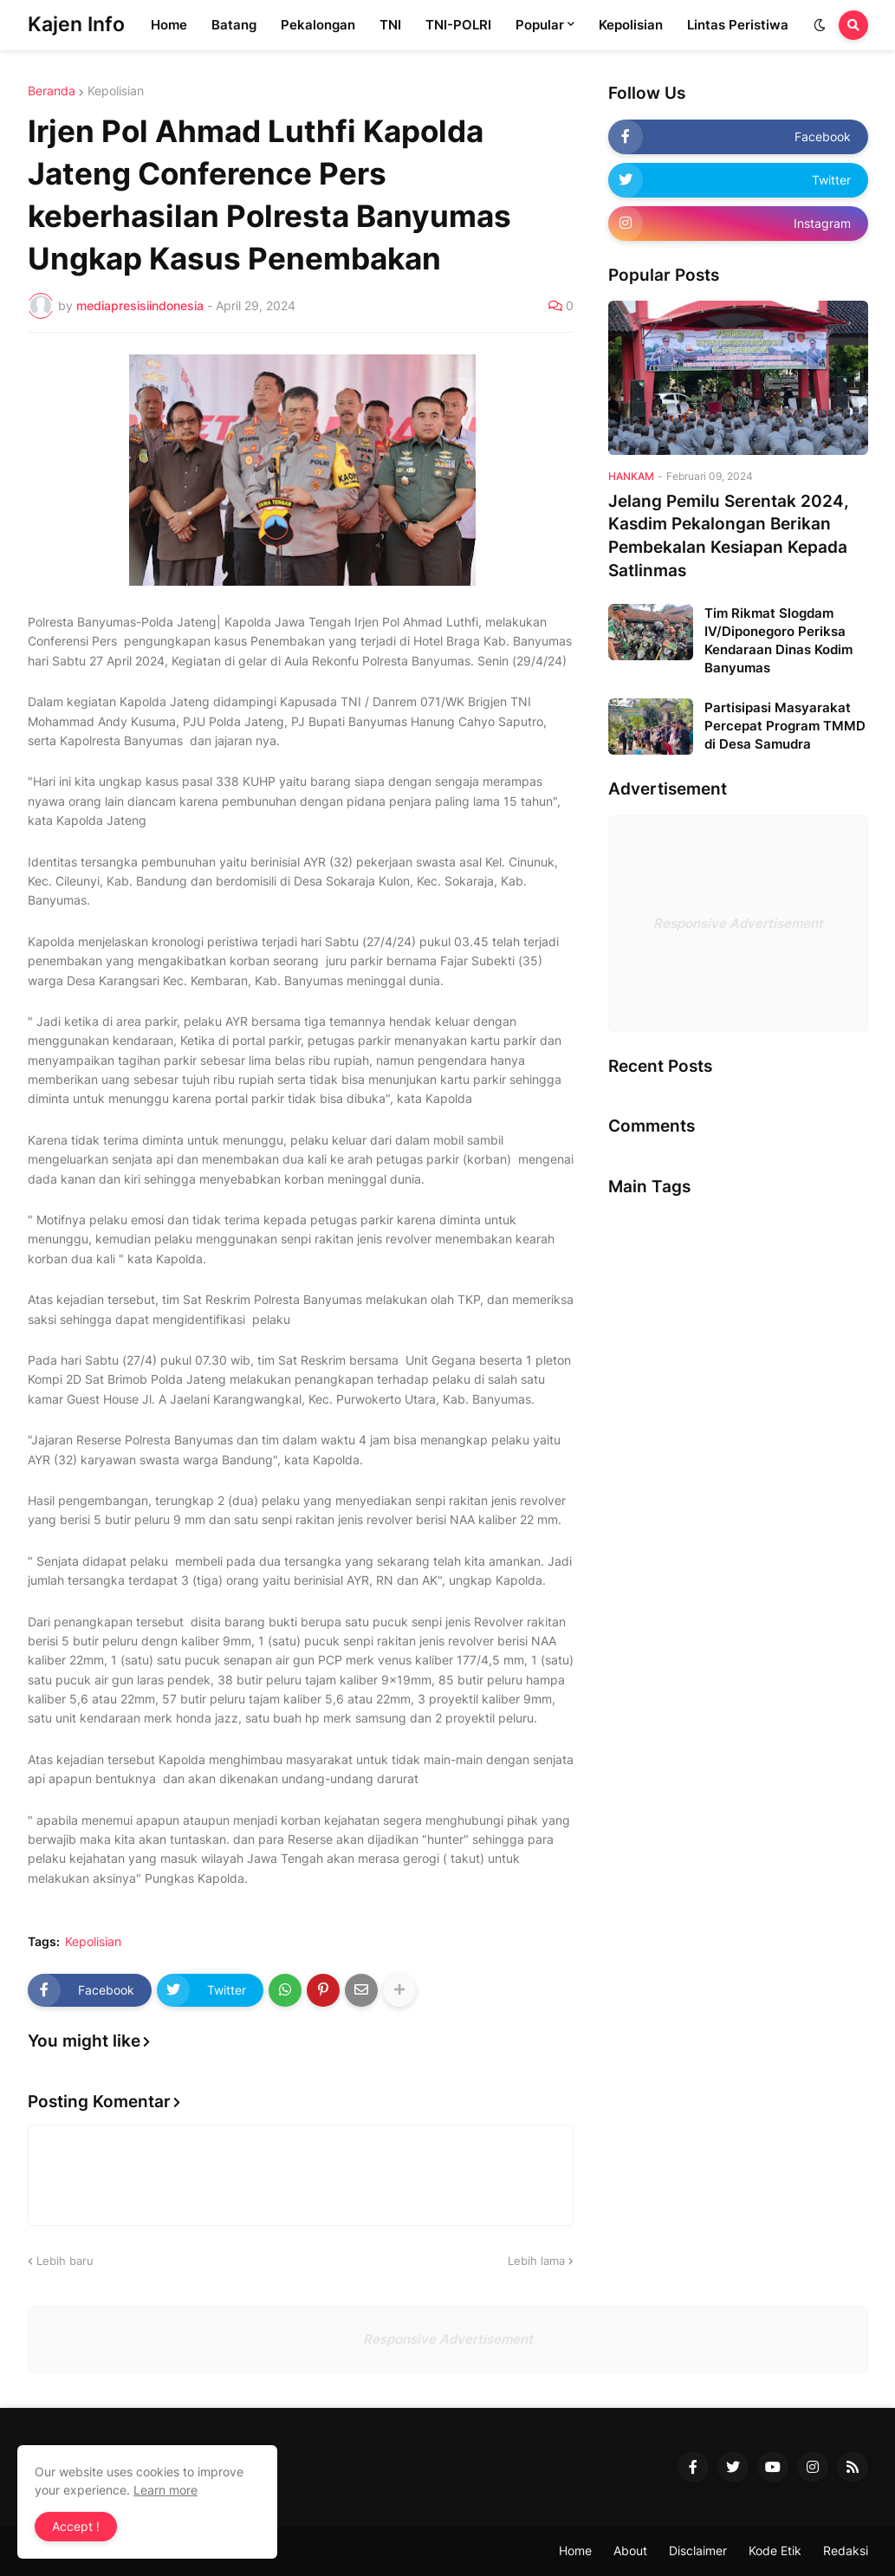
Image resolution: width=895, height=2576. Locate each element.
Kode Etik (775, 2550)
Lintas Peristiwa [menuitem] (737, 24)
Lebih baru (65, 2261)
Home (575, 2550)
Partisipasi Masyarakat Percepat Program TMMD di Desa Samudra (785, 725)
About (630, 2550)
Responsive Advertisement (738, 923)
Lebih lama (536, 2261)
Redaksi (845, 2550)
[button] (820, 25)
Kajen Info (76, 24)
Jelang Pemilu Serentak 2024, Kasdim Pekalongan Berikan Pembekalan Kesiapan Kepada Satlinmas (728, 536)
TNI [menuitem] (390, 24)
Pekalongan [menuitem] (318, 24)
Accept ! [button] (76, 2526)
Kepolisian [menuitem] (631, 24)
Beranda (51, 91)
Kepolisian (116, 91)
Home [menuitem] (169, 24)
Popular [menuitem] (540, 24)
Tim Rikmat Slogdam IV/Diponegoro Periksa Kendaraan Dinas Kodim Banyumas (778, 640)
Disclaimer (698, 2550)
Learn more (165, 2489)
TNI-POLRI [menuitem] (458, 24)
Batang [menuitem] (233, 24)
